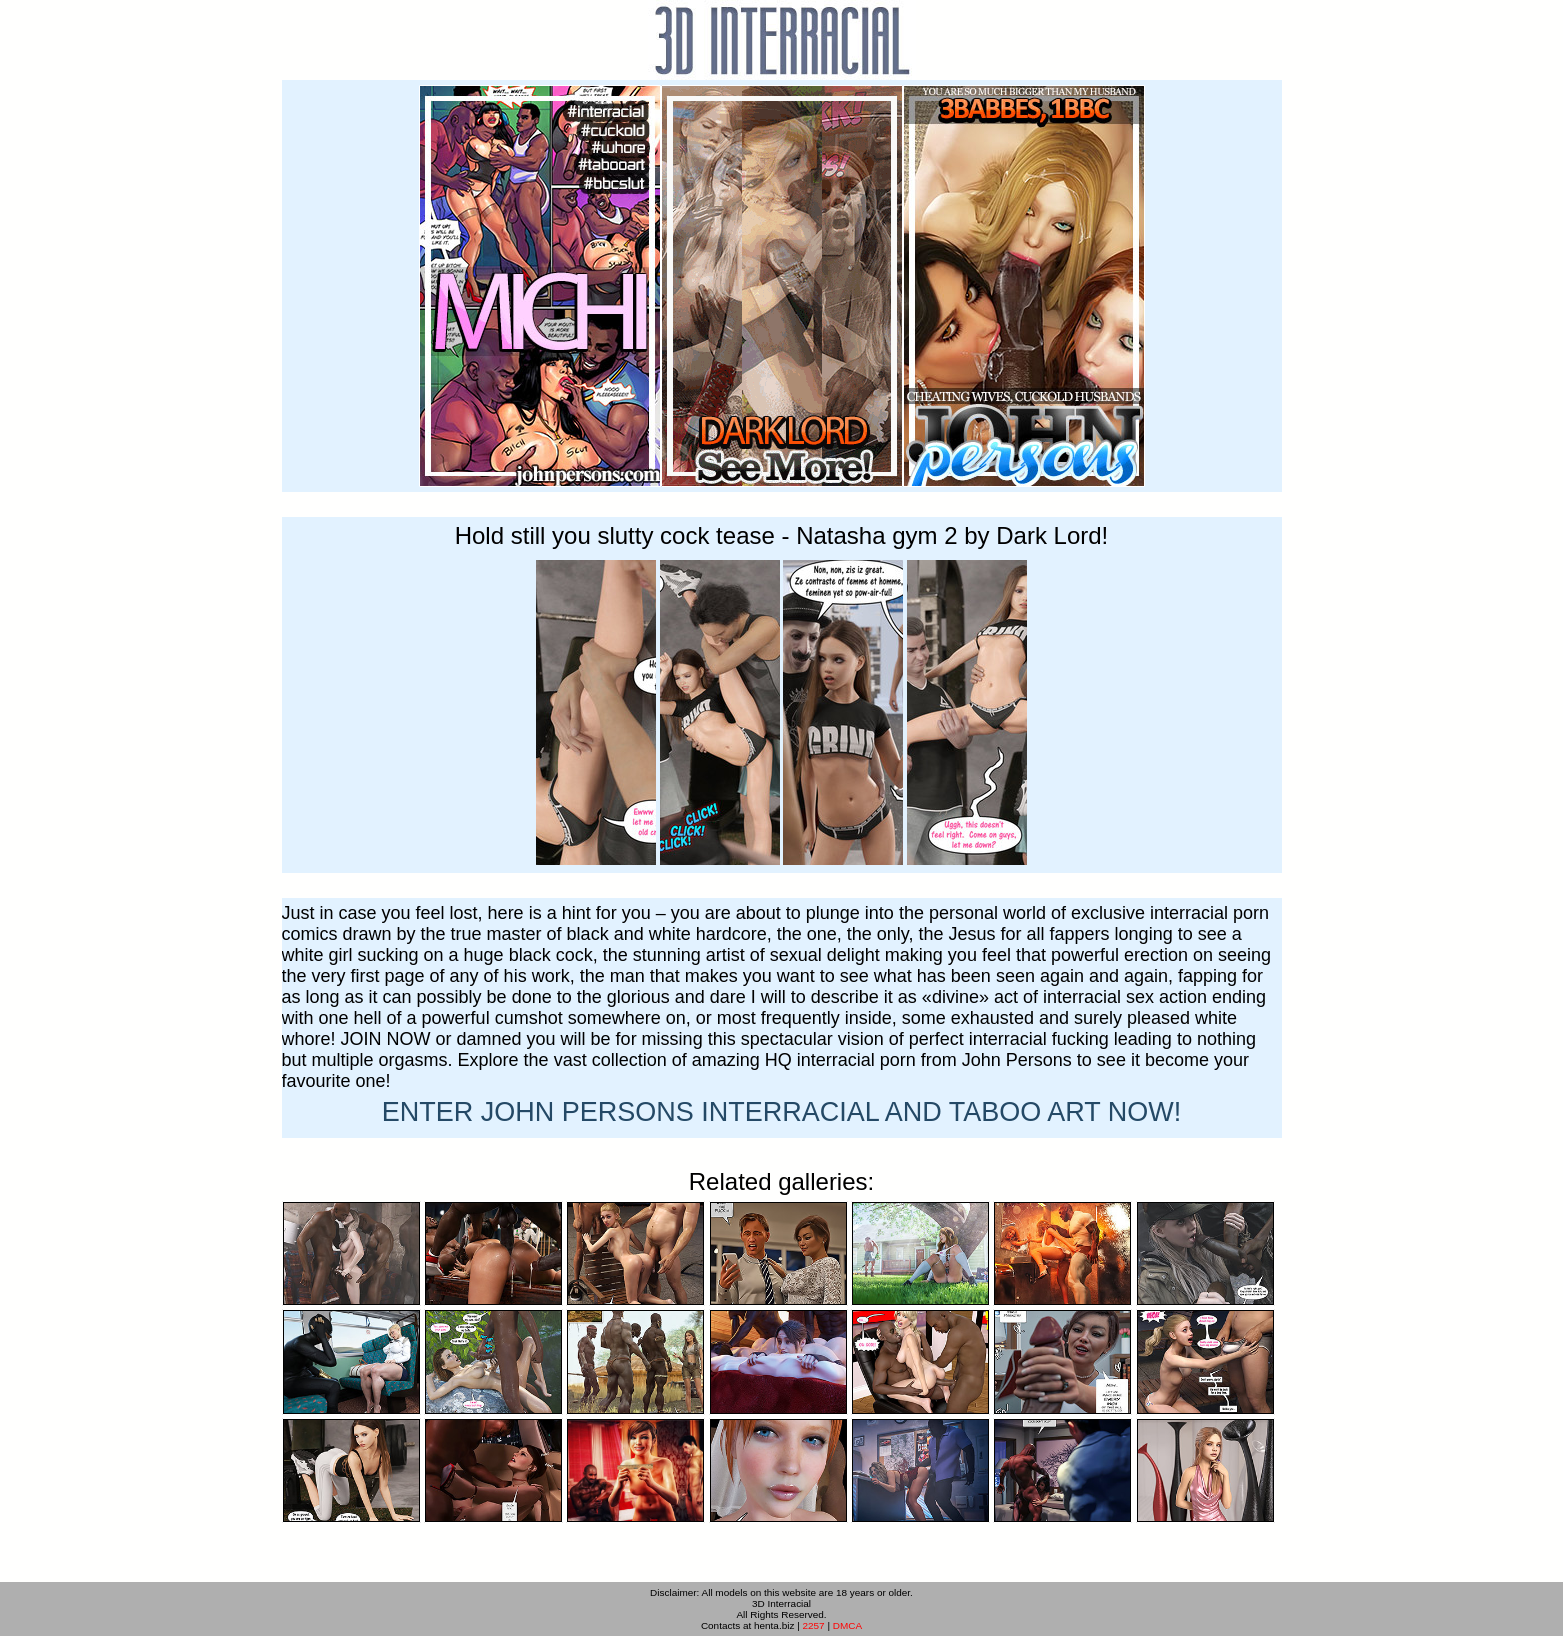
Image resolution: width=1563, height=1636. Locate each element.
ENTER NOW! (782, 1112)
